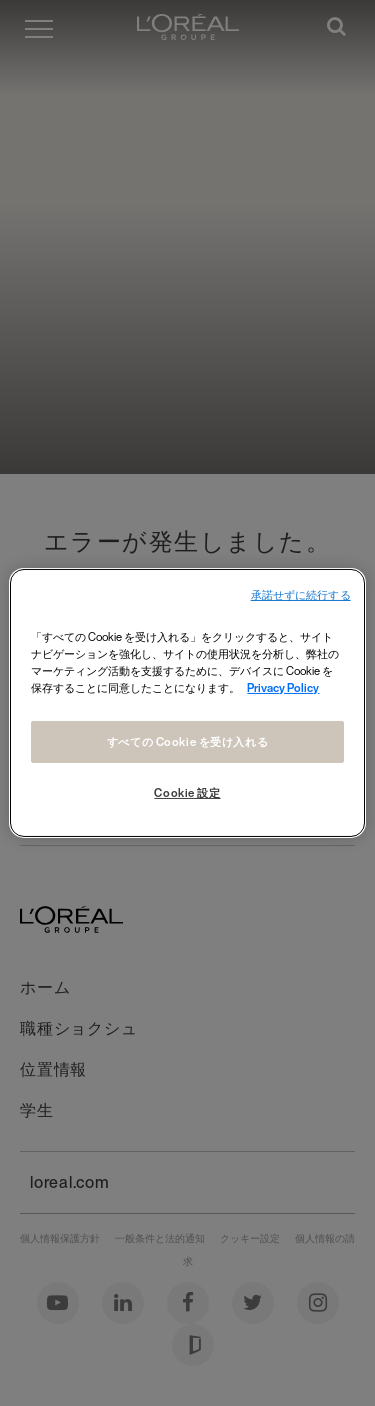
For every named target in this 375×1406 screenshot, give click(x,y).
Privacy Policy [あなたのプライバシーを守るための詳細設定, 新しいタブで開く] (283, 687)
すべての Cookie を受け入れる (187, 741)
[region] (187, 703)
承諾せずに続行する (301, 595)
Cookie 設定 (187, 792)
